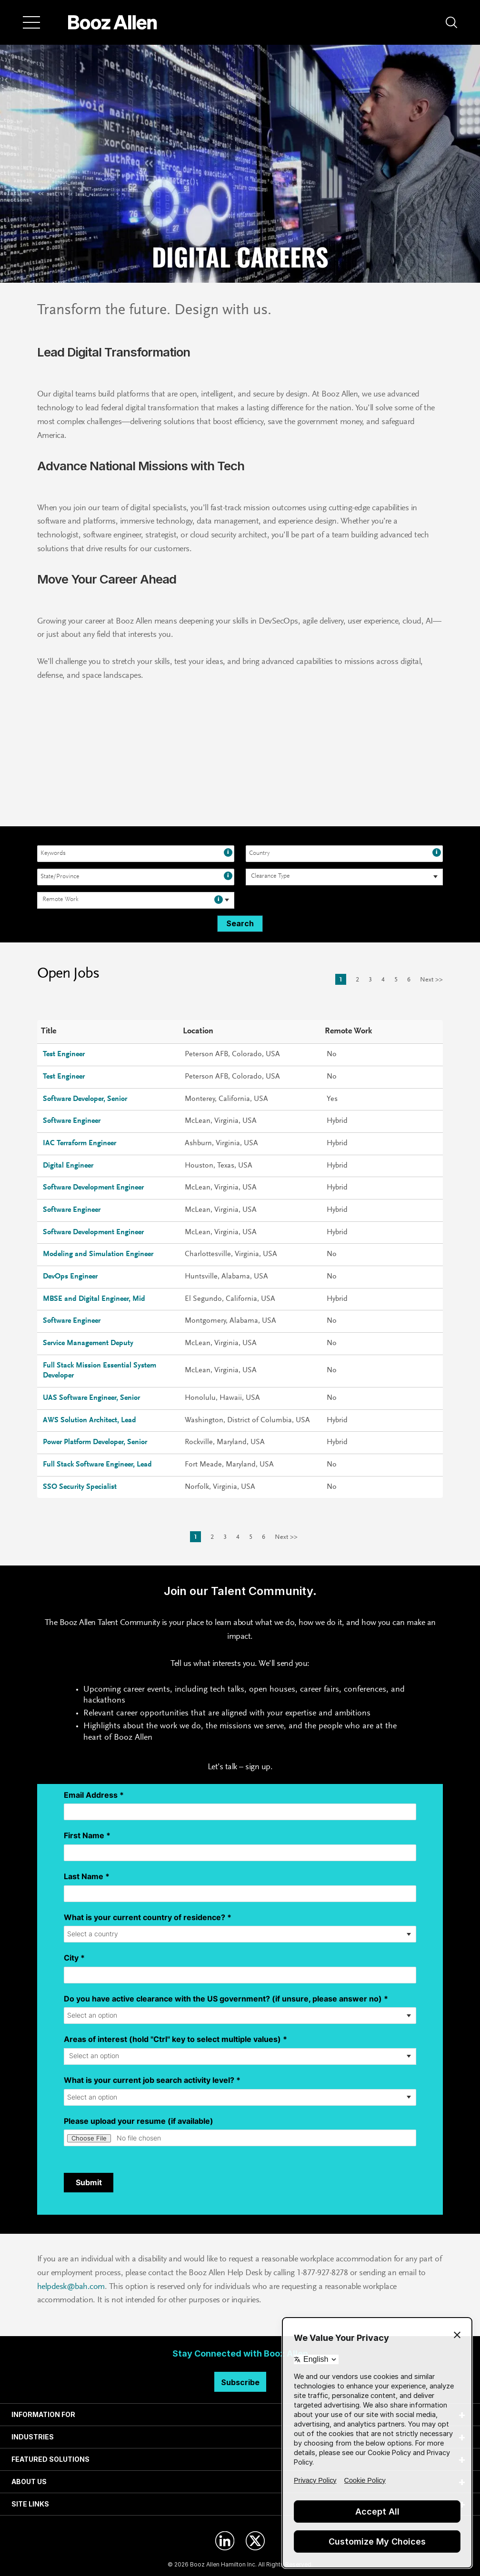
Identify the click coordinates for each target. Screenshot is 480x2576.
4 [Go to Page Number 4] (383, 980)
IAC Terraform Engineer (79, 1143)
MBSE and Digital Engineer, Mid (94, 1299)
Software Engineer (71, 1121)
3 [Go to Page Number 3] (370, 980)
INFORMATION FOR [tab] (43, 2414)
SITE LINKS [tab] (30, 2504)
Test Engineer (64, 1054)
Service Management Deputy (88, 1343)
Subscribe (240, 2382)
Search (240, 923)
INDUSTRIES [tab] (32, 2437)
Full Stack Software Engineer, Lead (97, 1464)
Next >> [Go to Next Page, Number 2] (431, 980)
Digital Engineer (68, 1165)
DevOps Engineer (70, 1276)
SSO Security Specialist (80, 1487)
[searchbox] (272, 877)
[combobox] (135, 853)
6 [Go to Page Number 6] (408, 980)
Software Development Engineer (93, 1187)
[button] (451, 22)
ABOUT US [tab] (29, 2481)
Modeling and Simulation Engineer (98, 1254)
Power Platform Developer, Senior (95, 1442)
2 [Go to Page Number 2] (357, 980)
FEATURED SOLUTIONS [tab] (50, 2459)
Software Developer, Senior (85, 1099)
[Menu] (31, 22)
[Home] (112, 22)
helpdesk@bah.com (71, 2287)
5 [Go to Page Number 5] (396, 980)
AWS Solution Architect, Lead (89, 1420)
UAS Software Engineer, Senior (91, 1398)
